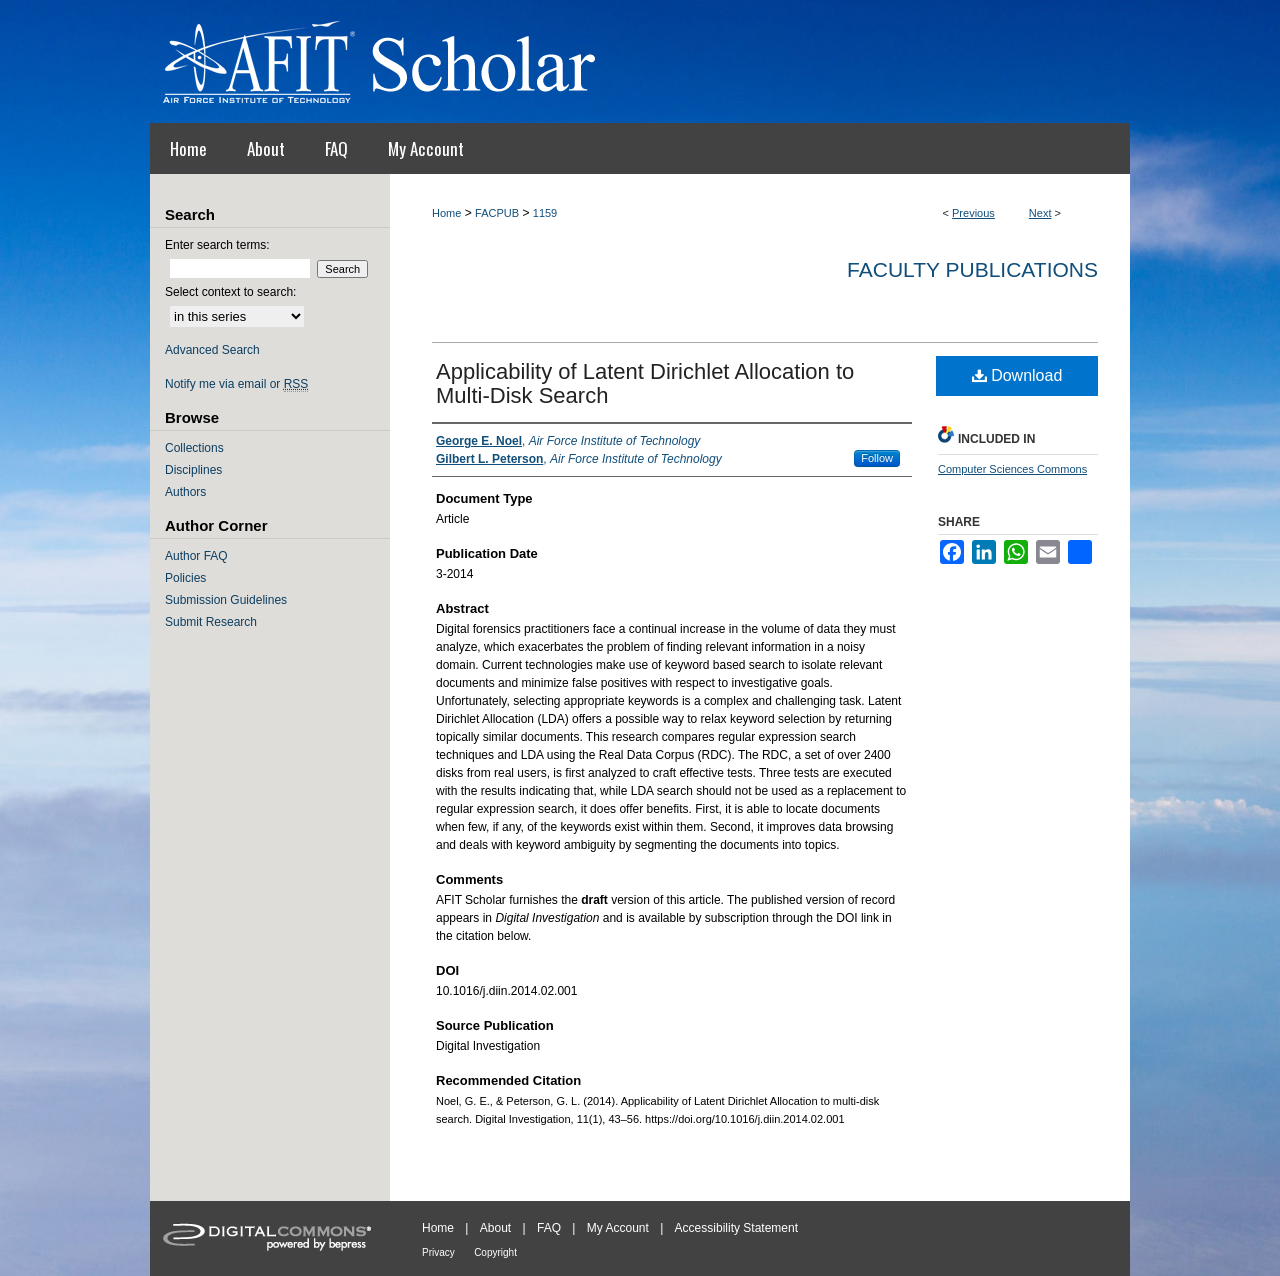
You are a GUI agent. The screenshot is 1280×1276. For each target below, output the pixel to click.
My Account (618, 1228)
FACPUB (497, 213)
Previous (973, 213)
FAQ (549, 1228)
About (495, 1228)
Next (1040, 213)
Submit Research (211, 622)
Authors (185, 492)
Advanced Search (212, 350)
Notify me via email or (236, 384)
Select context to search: (230, 292)
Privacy (438, 1252)
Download (1017, 375)
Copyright (495, 1252)
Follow (877, 458)
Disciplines (193, 470)
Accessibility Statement (736, 1228)
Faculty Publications (972, 269)
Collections (194, 448)
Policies (185, 578)
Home (446, 213)
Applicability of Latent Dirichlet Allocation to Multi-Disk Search (645, 383)
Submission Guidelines (226, 600)
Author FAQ (196, 556)
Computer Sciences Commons (1012, 469)
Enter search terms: (217, 245)
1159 (545, 213)
